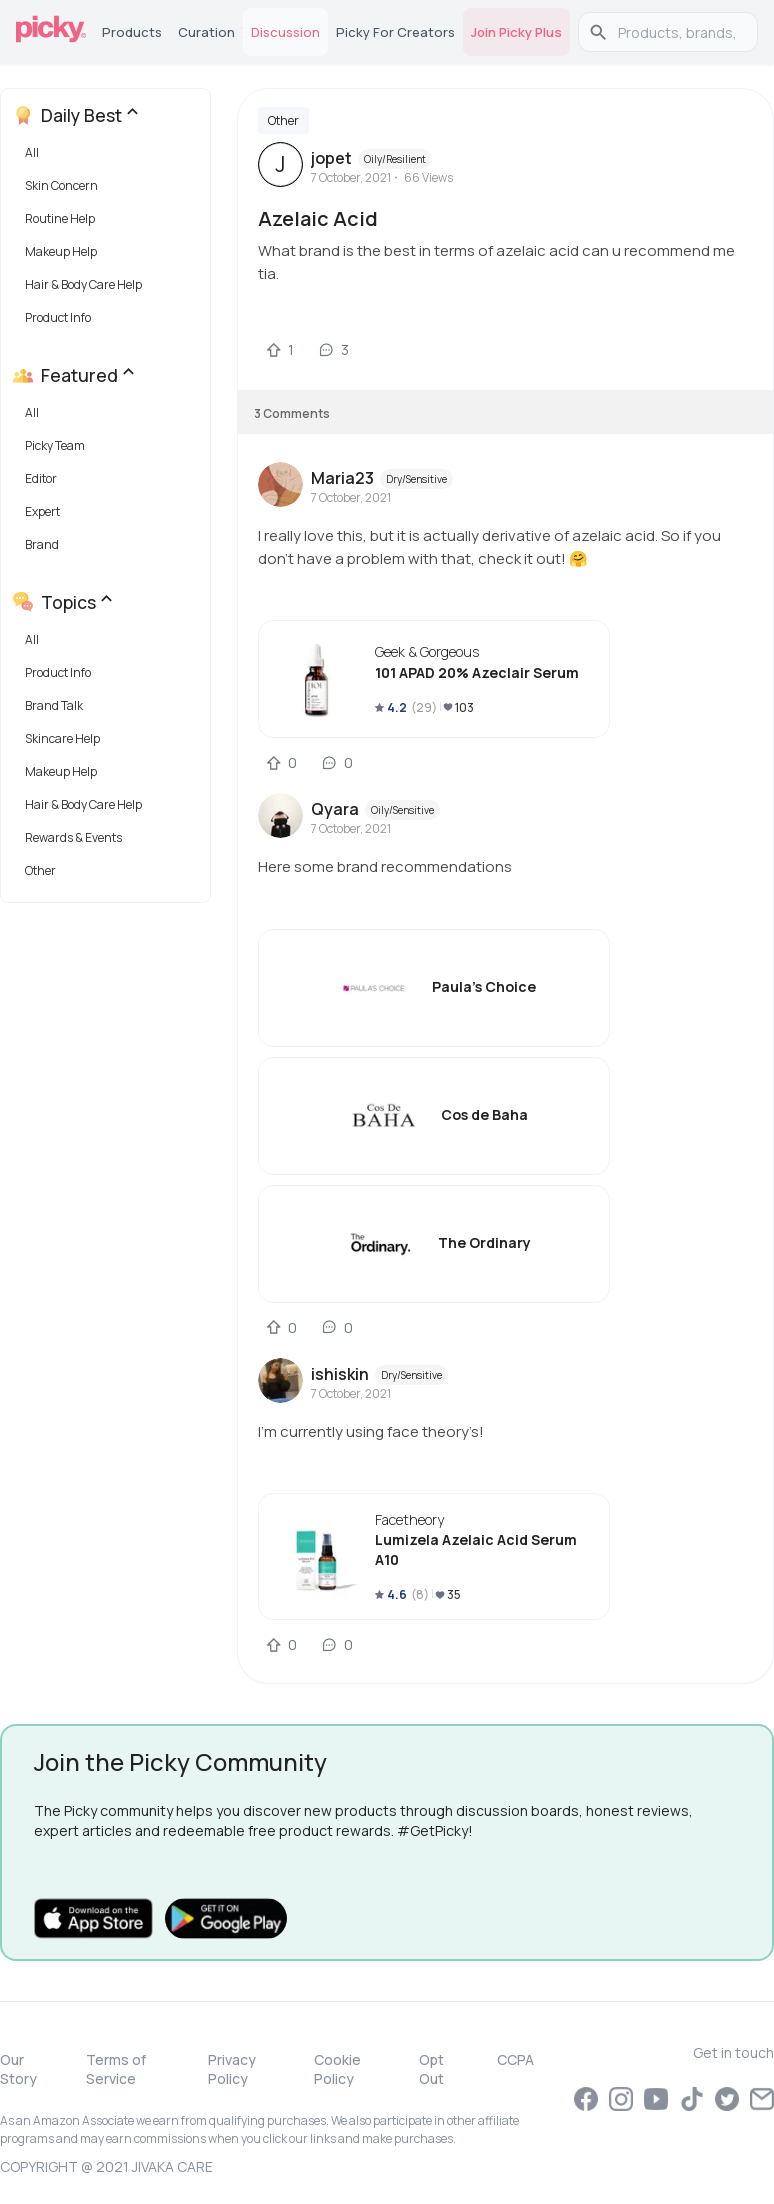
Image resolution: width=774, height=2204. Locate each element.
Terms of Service (116, 2069)
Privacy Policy (232, 2069)
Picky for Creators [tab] (395, 32)
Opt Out (431, 2069)
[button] (109, 157)
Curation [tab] (206, 32)
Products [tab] (132, 32)
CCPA (515, 2059)
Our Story (18, 2069)
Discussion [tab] (285, 32)
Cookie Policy (337, 2069)
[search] (678, 32)
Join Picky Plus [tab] (516, 32)
